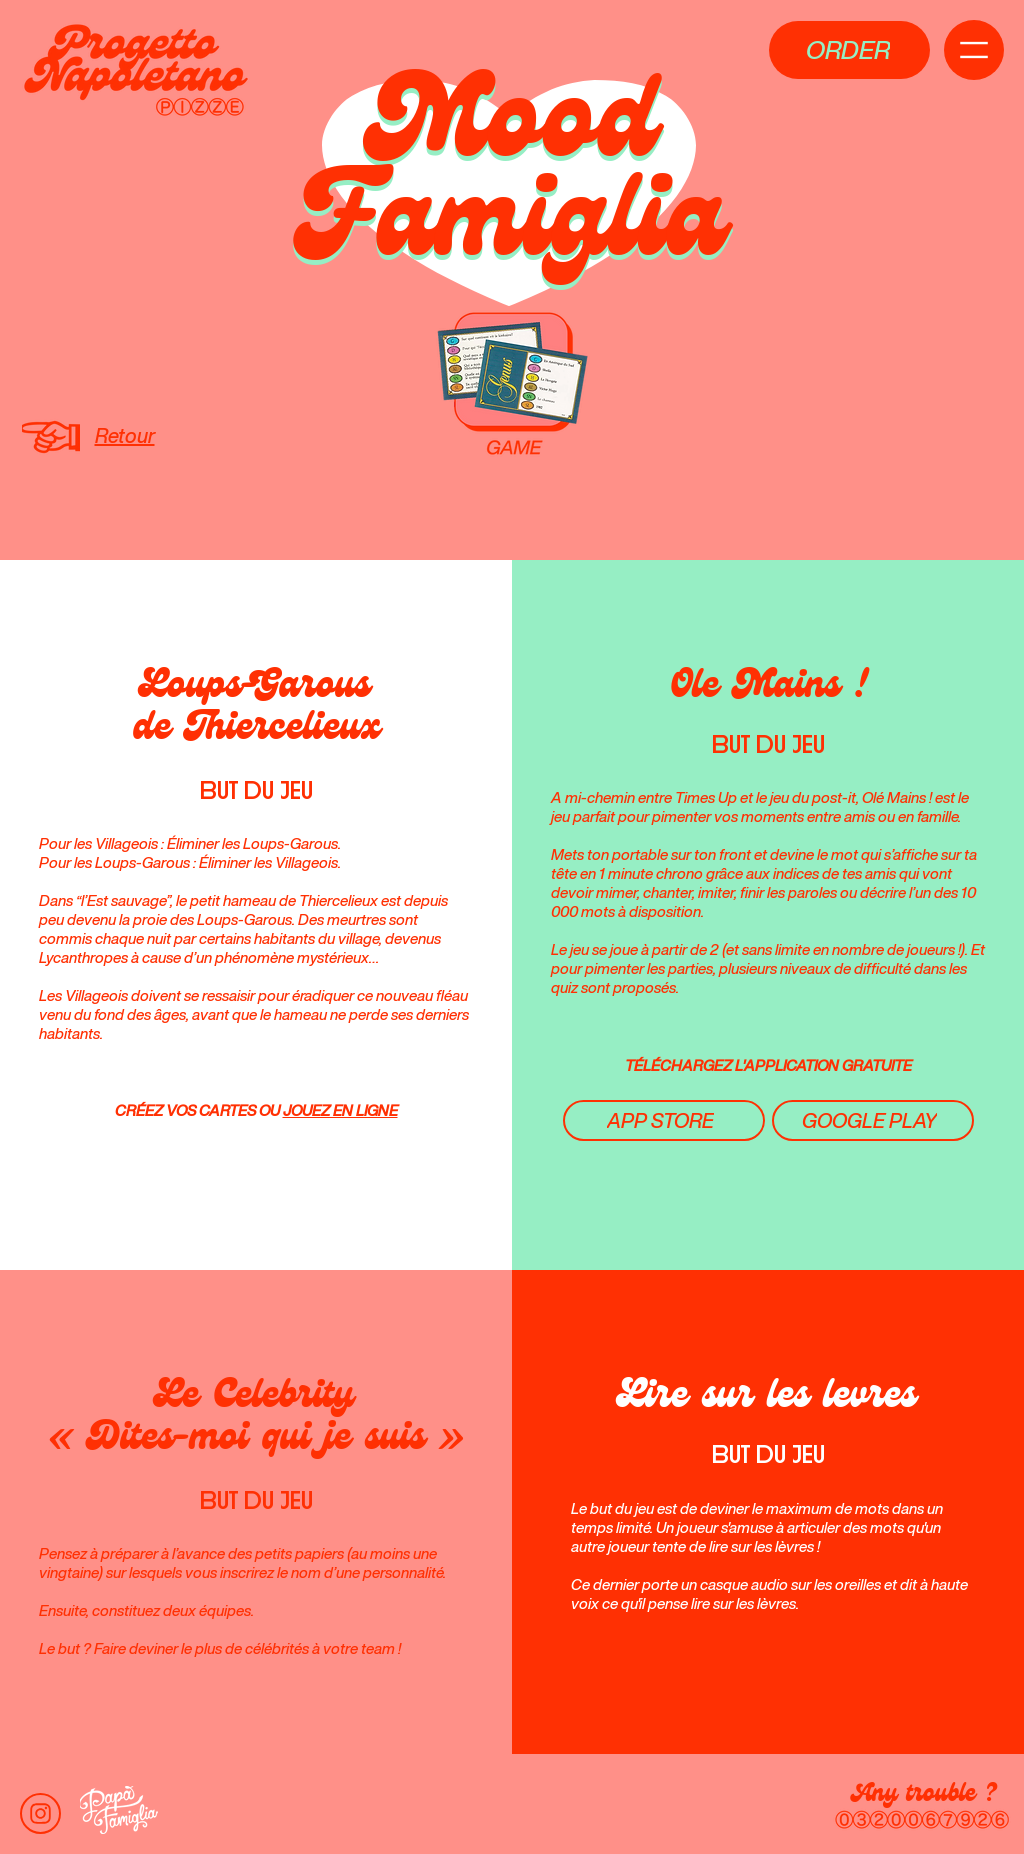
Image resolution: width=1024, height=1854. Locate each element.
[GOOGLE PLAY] (873, 1120)
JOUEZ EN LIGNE (340, 1110)
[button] (849, 50)
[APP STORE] (664, 1120)
